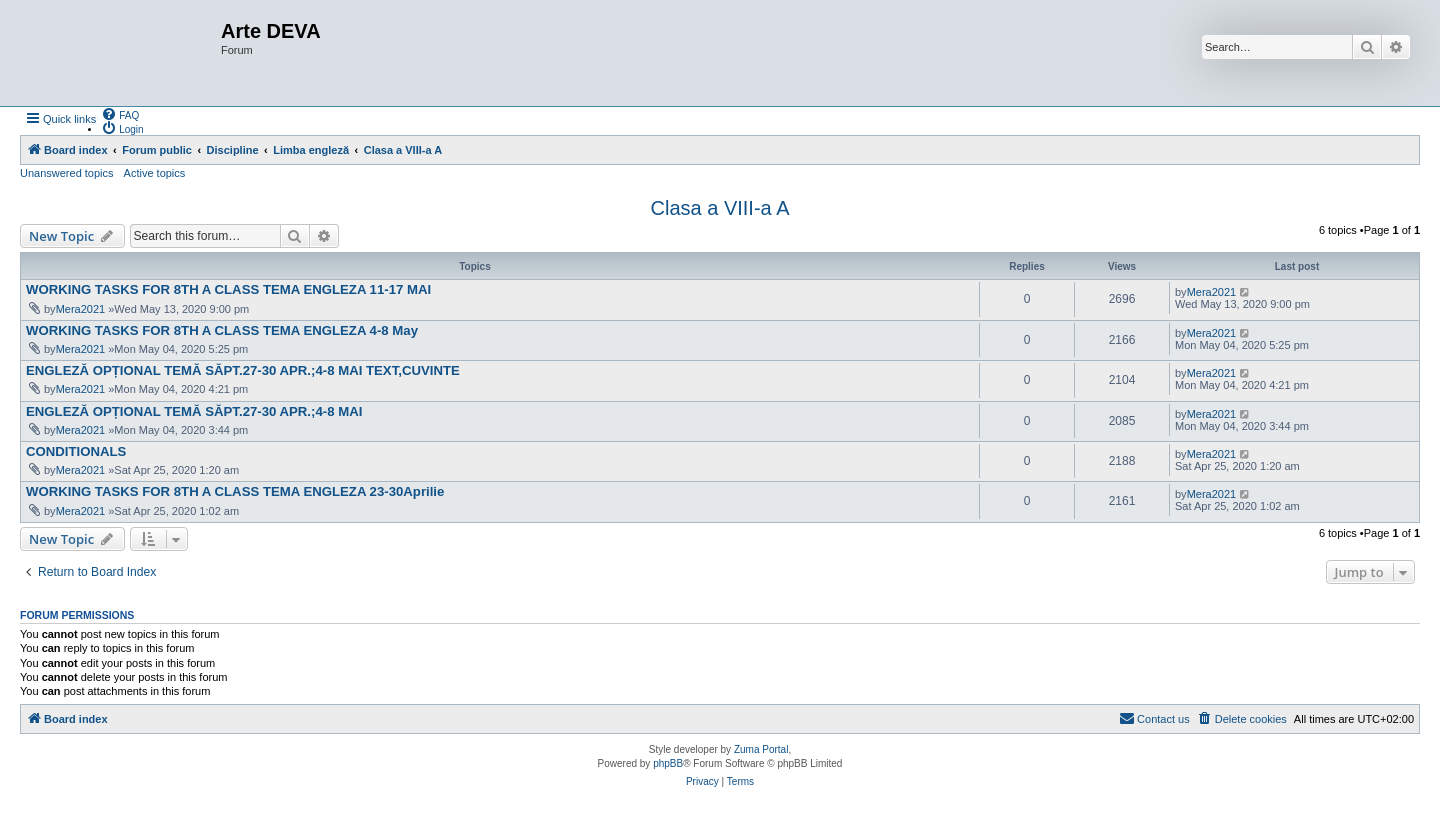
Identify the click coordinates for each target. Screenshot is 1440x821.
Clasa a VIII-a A (720, 208)
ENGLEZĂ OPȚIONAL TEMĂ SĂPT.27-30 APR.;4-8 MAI (194, 411)
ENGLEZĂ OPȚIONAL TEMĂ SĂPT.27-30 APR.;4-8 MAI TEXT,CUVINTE (243, 370)
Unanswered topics (67, 173)
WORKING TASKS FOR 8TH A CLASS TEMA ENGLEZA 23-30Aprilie (235, 491)
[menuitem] (120, 114)
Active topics (155, 173)
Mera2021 (81, 309)
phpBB (668, 763)
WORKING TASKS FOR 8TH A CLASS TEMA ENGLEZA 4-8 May (222, 330)
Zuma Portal (761, 749)
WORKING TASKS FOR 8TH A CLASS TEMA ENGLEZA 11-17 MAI (228, 289)
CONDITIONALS (76, 451)
